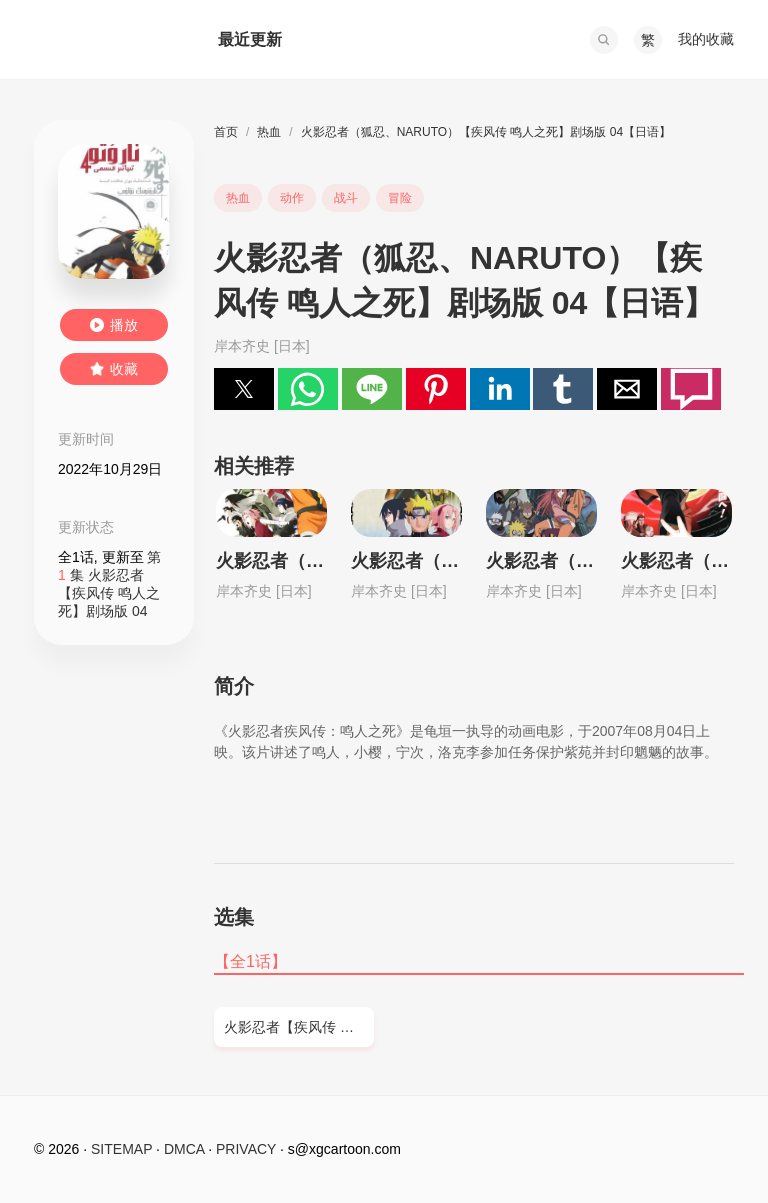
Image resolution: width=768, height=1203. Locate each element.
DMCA (184, 1149)
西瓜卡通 (106, 40)
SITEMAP (121, 1149)
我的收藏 (706, 39)
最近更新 (250, 39)
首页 (226, 132)
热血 (269, 132)
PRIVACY (246, 1149)
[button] (604, 40)
